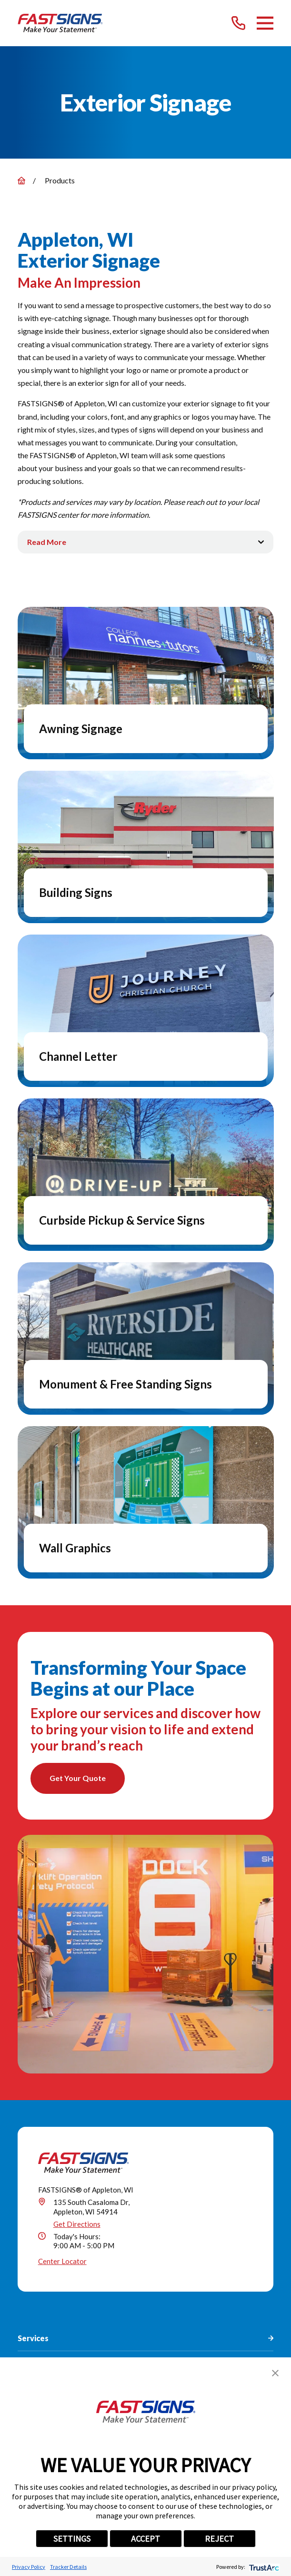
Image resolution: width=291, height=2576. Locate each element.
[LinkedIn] (112, 2329)
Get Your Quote (78, 1778)
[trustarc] (263, 2567)
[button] (275, 2373)
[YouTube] (178, 2329)
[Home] (60, 23)
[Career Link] (200, 2329)
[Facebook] (68, 2329)
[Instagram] (134, 2329)
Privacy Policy (28, 2566)
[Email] (223, 2329)
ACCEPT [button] (145, 2538)
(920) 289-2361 (82, 2265)
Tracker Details (68, 2566)
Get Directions (76, 1985)
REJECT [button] (219, 2538)
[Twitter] (90, 2329)
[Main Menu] (265, 23)
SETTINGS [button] (71, 2538)
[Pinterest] (156, 2329)
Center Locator (62, 2023)
